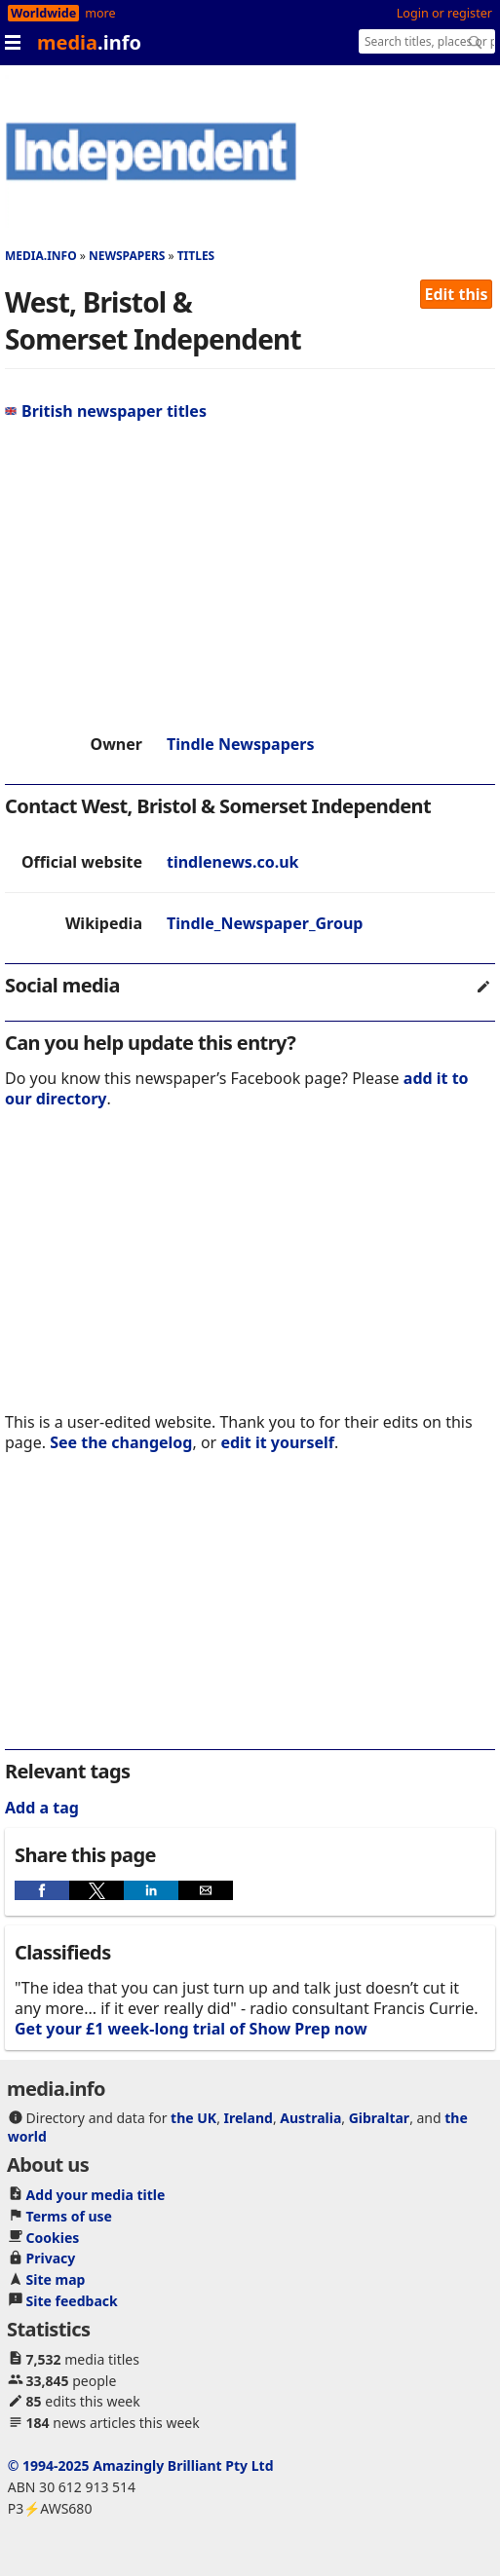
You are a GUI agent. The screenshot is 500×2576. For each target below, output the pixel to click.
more (100, 13)
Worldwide (43, 13)
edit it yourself (277, 1442)
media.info (41, 255)
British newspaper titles (106, 411)
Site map (56, 2279)
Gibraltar (379, 2118)
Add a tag (42, 1807)
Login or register (444, 13)
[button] (42, 1890)
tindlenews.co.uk (233, 862)
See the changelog (121, 1442)
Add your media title (96, 2194)
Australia (310, 2118)
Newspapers (127, 255)
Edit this (456, 294)
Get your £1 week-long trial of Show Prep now (191, 2028)
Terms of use (69, 2216)
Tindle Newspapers (241, 744)
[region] (250, 577)
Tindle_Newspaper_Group (265, 923)
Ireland (248, 2118)
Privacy (51, 2258)
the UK (193, 2118)
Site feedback (72, 2301)
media (89, 42)
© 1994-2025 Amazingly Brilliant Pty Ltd (141, 2465)
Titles (196, 255)
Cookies (53, 2237)
